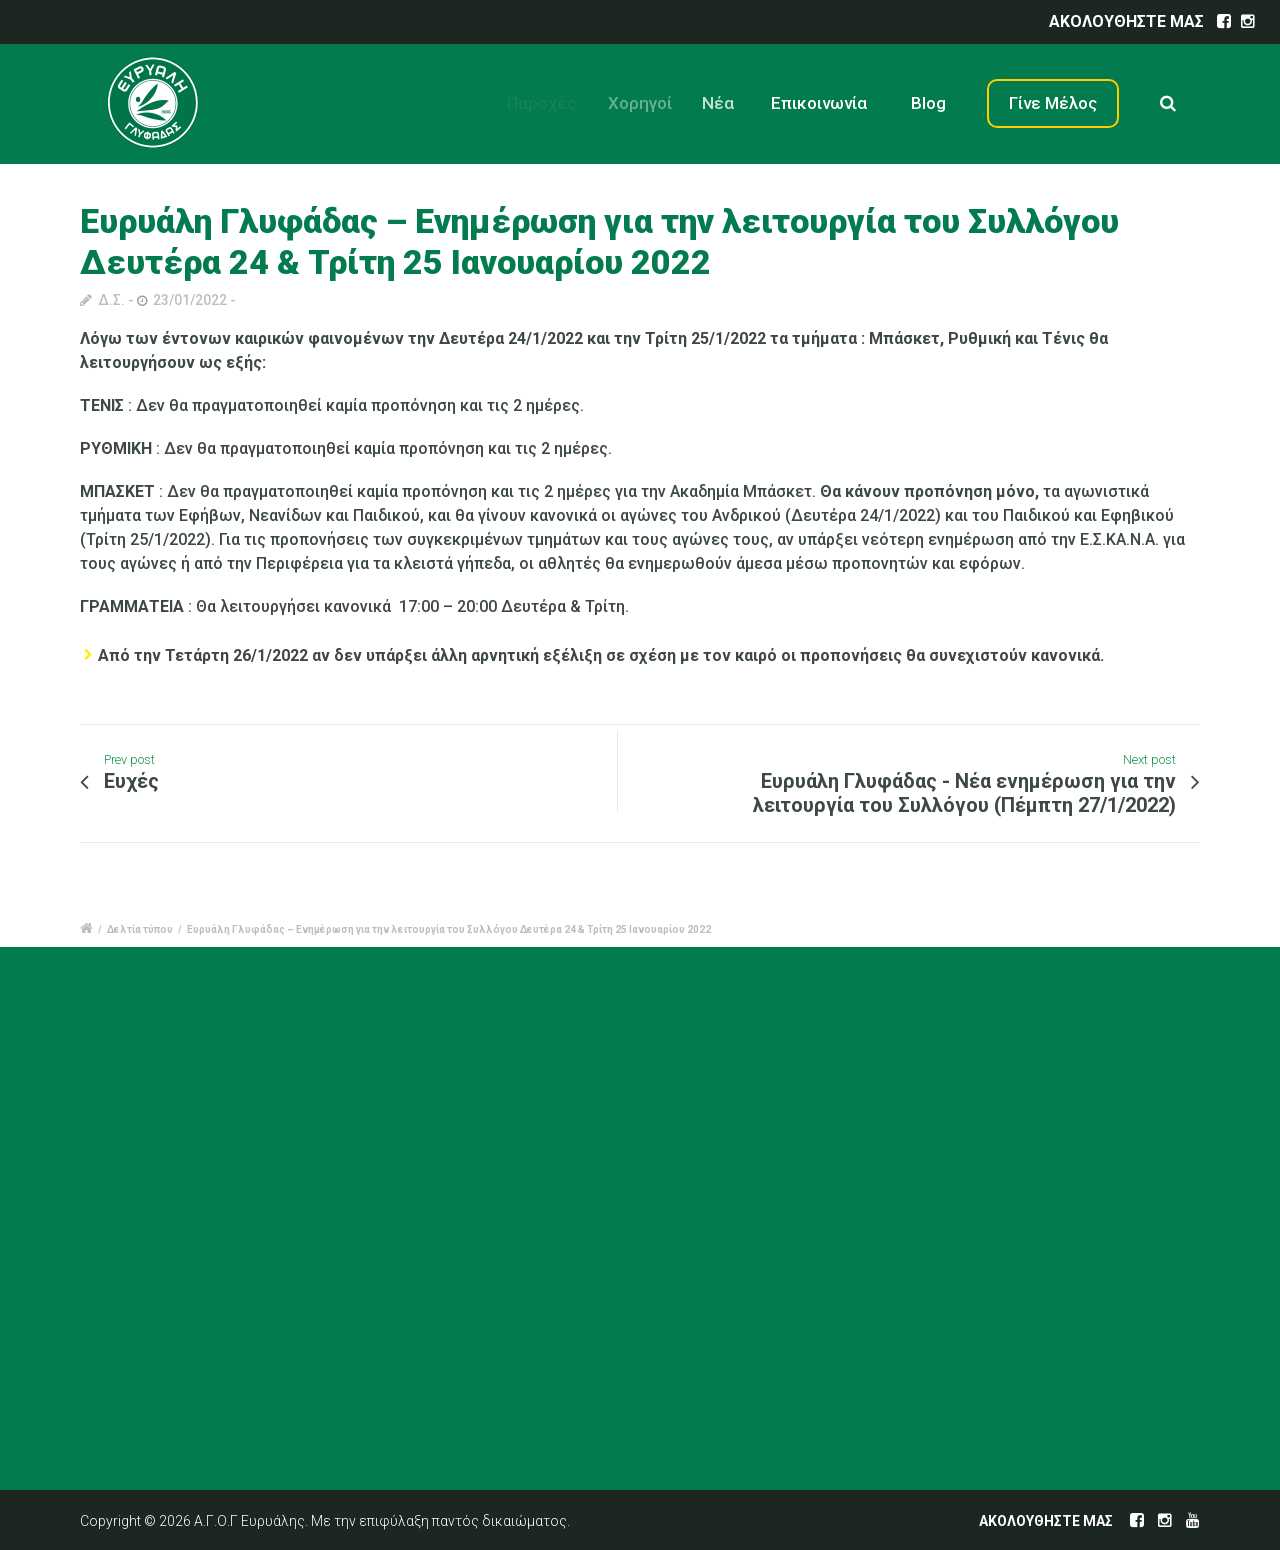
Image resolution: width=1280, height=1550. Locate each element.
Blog (929, 103)
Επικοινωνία (826, 103)
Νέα (731, 103)
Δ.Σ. (111, 300)
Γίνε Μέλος (1053, 103)
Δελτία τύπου (140, 929)
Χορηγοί (651, 103)
